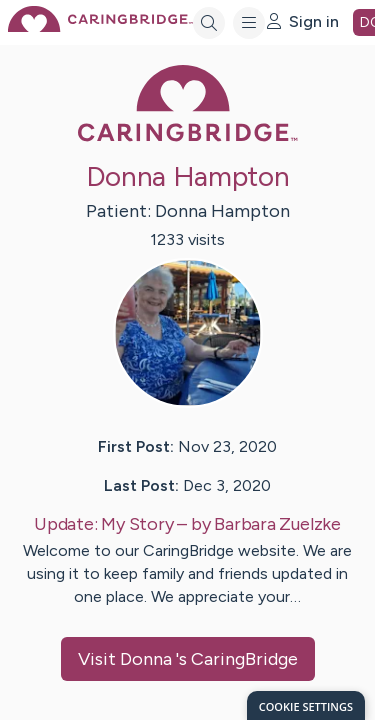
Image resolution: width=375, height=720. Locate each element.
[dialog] (306, 705)
